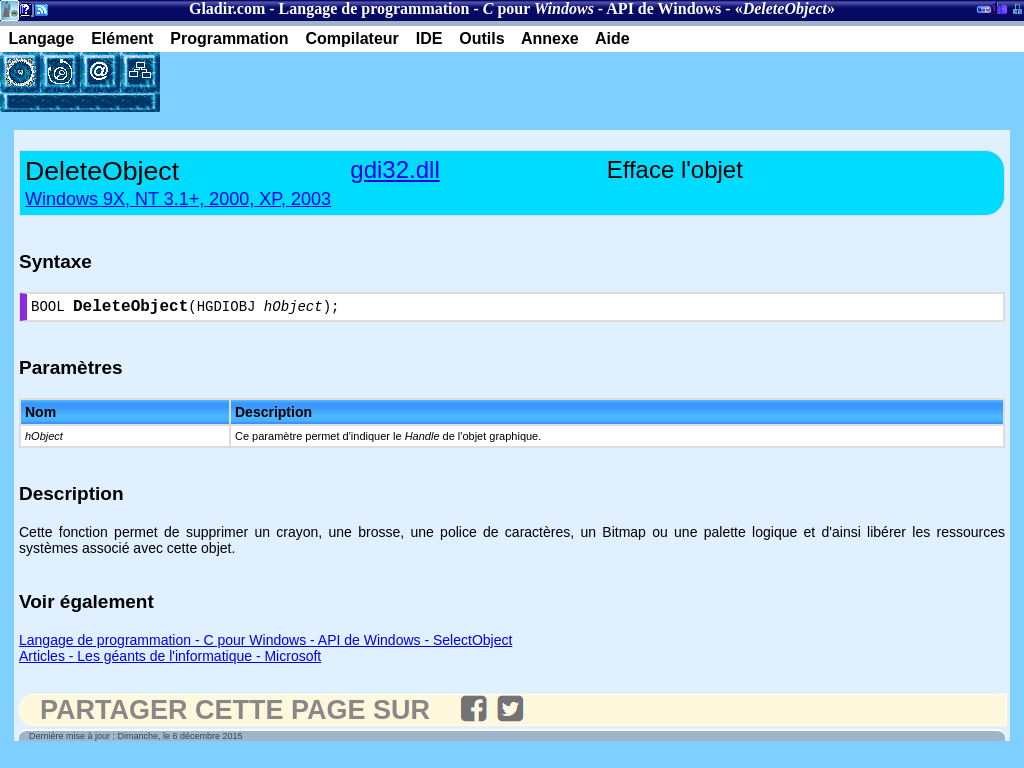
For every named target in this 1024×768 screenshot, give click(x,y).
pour (538, 8)
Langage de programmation (374, 8)
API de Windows (663, 8)
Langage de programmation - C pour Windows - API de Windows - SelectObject (265, 644)
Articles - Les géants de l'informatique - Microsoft (170, 660)
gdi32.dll (394, 169)
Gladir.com (227, 8)
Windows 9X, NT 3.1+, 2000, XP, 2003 (178, 199)
